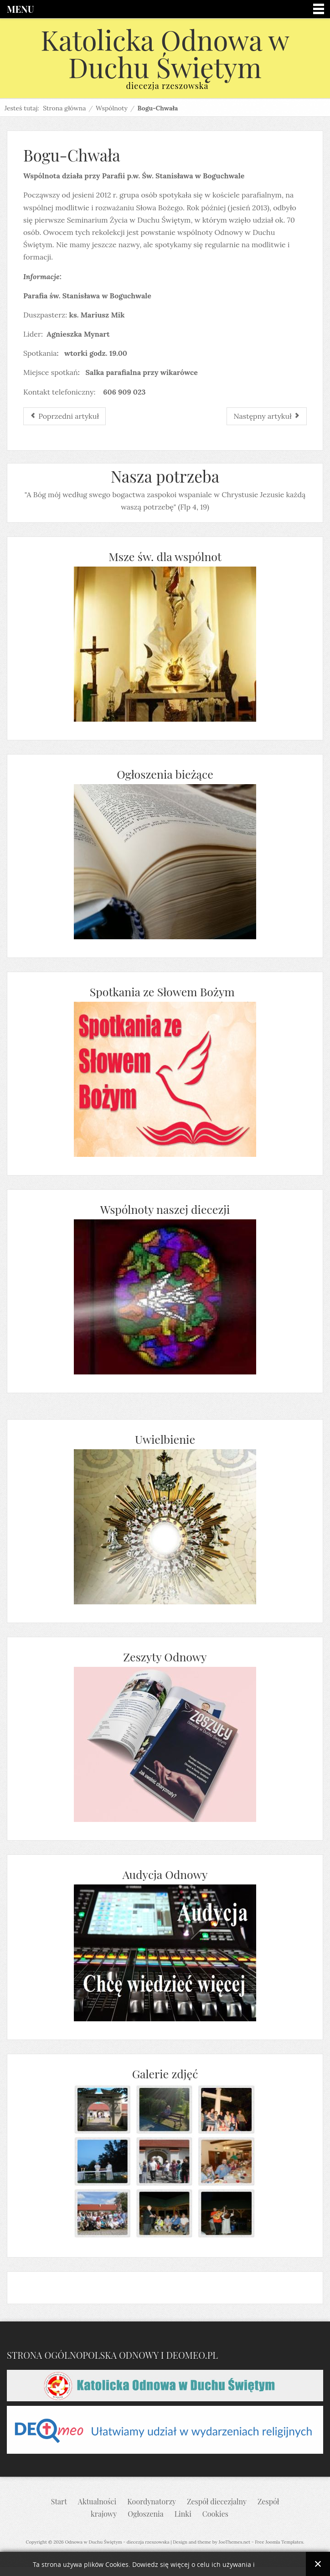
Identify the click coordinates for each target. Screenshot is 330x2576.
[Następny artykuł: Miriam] (267, 416)
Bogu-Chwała (71, 155)
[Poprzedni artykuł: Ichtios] (64, 416)
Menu (20, 9)
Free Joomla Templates (279, 2542)
